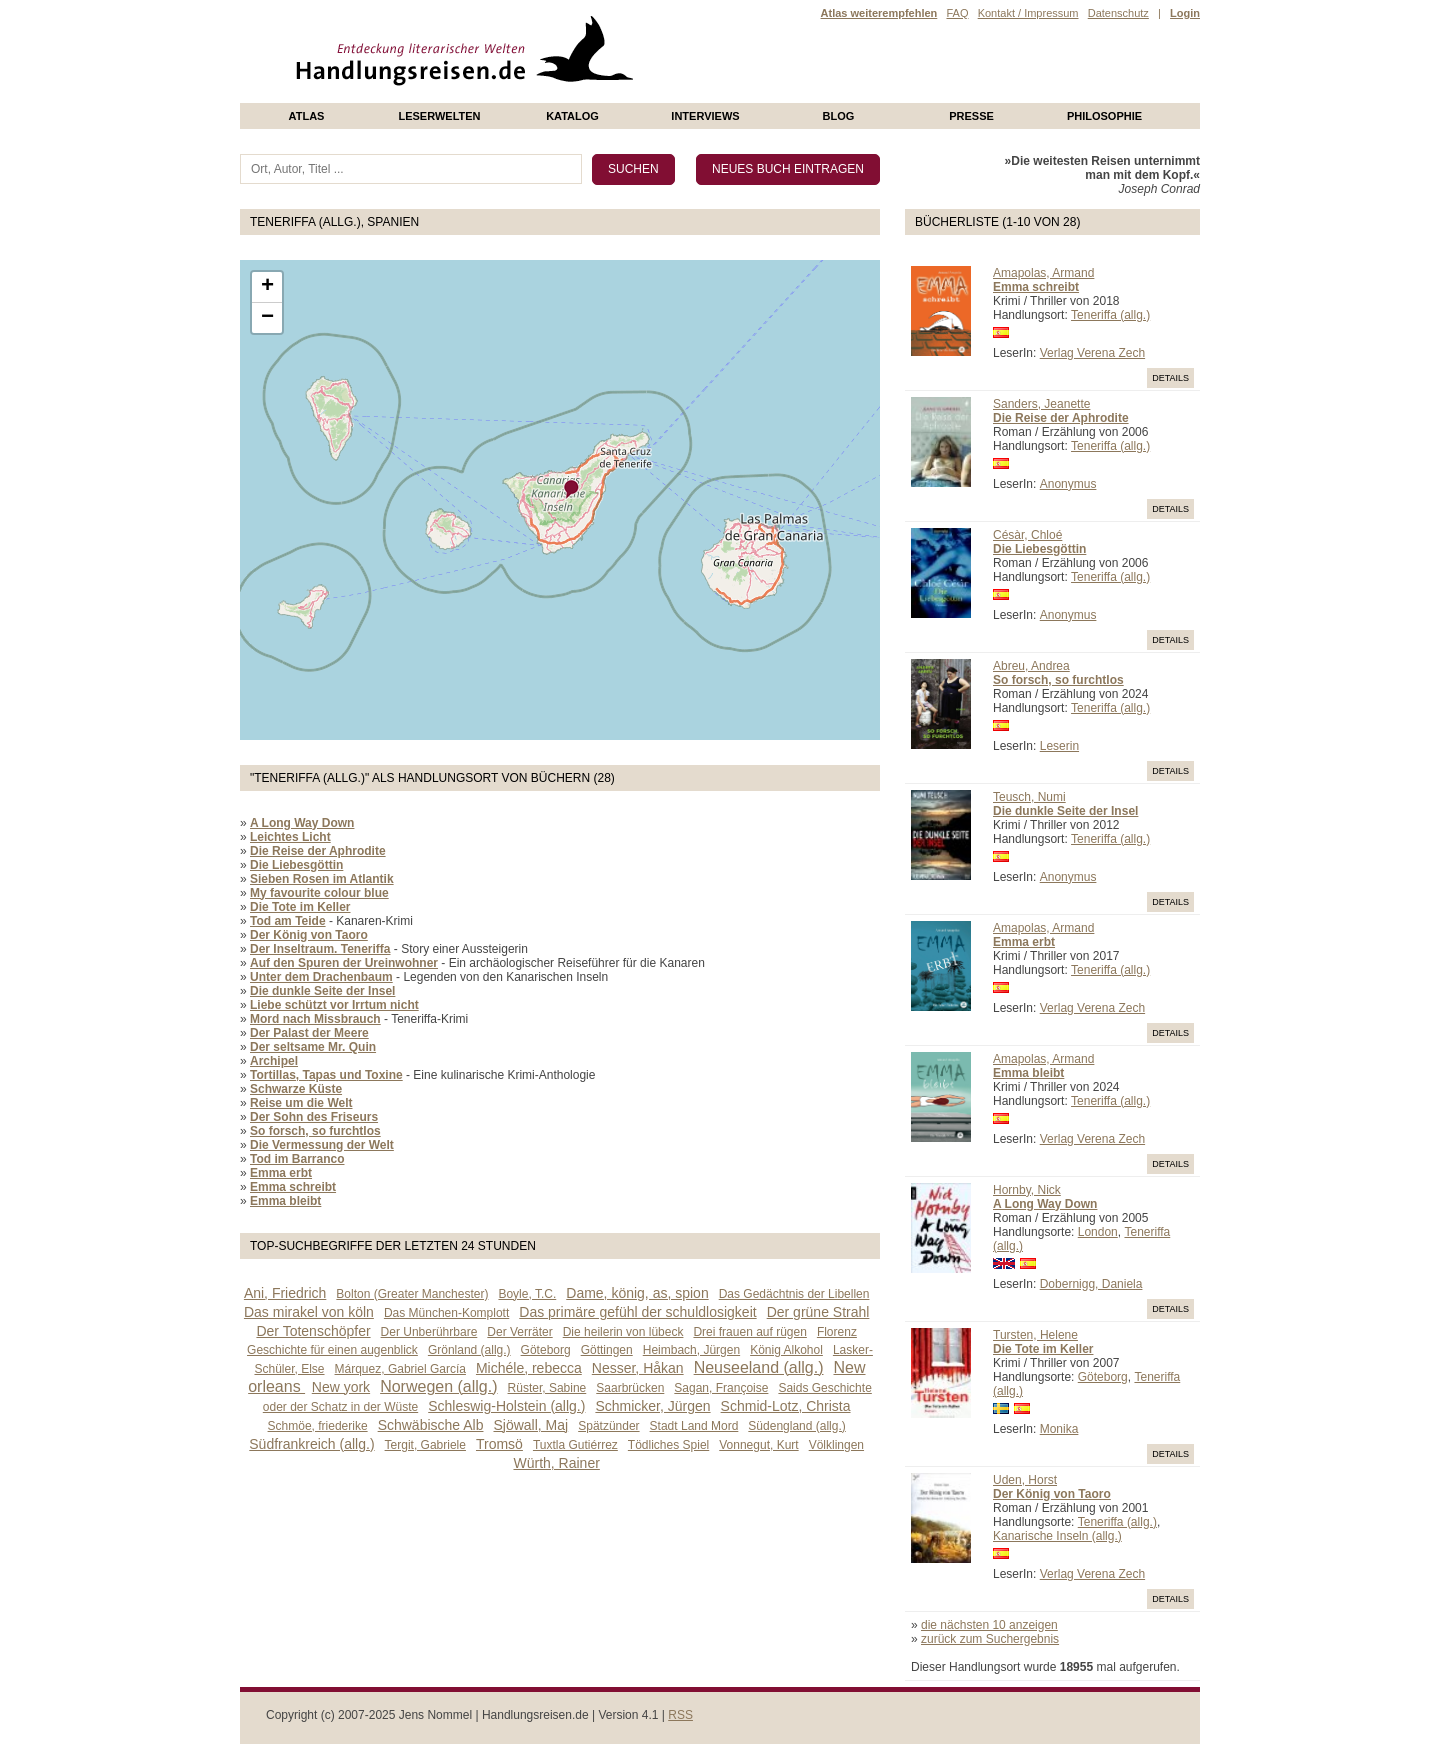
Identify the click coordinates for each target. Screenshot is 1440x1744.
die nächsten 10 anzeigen (989, 1625)
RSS (680, 1715)
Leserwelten (439, 116)
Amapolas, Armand (1043, 273)
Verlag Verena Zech (1092, 353)
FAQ (957, 13)
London (1098, 1232)
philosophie (1104, 116)
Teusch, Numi (1029, 797)
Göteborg (1103, 1377)
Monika (1059, 1429)
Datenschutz (1118, 13)
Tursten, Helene (1035, 1335)
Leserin (1059, 746)
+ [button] (267, 287)
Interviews (705, 116)
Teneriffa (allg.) (1110, 315)
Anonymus (1068, 484)
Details (1170, 378)
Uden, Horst (1025, 1480)
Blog (839, 116)
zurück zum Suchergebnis (990, 1639)
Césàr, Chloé (1027, 535)
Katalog (572, 116)
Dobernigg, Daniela (1091, 1284)
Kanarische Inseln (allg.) (1057, 1536)
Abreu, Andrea (1031, 666)
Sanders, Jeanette (1041, 404)
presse (971, 116)
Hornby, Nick (1027, 1190)
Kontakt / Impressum (1028, 13)
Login (1185, 13)
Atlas (307, 116)
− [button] (267, 318)
